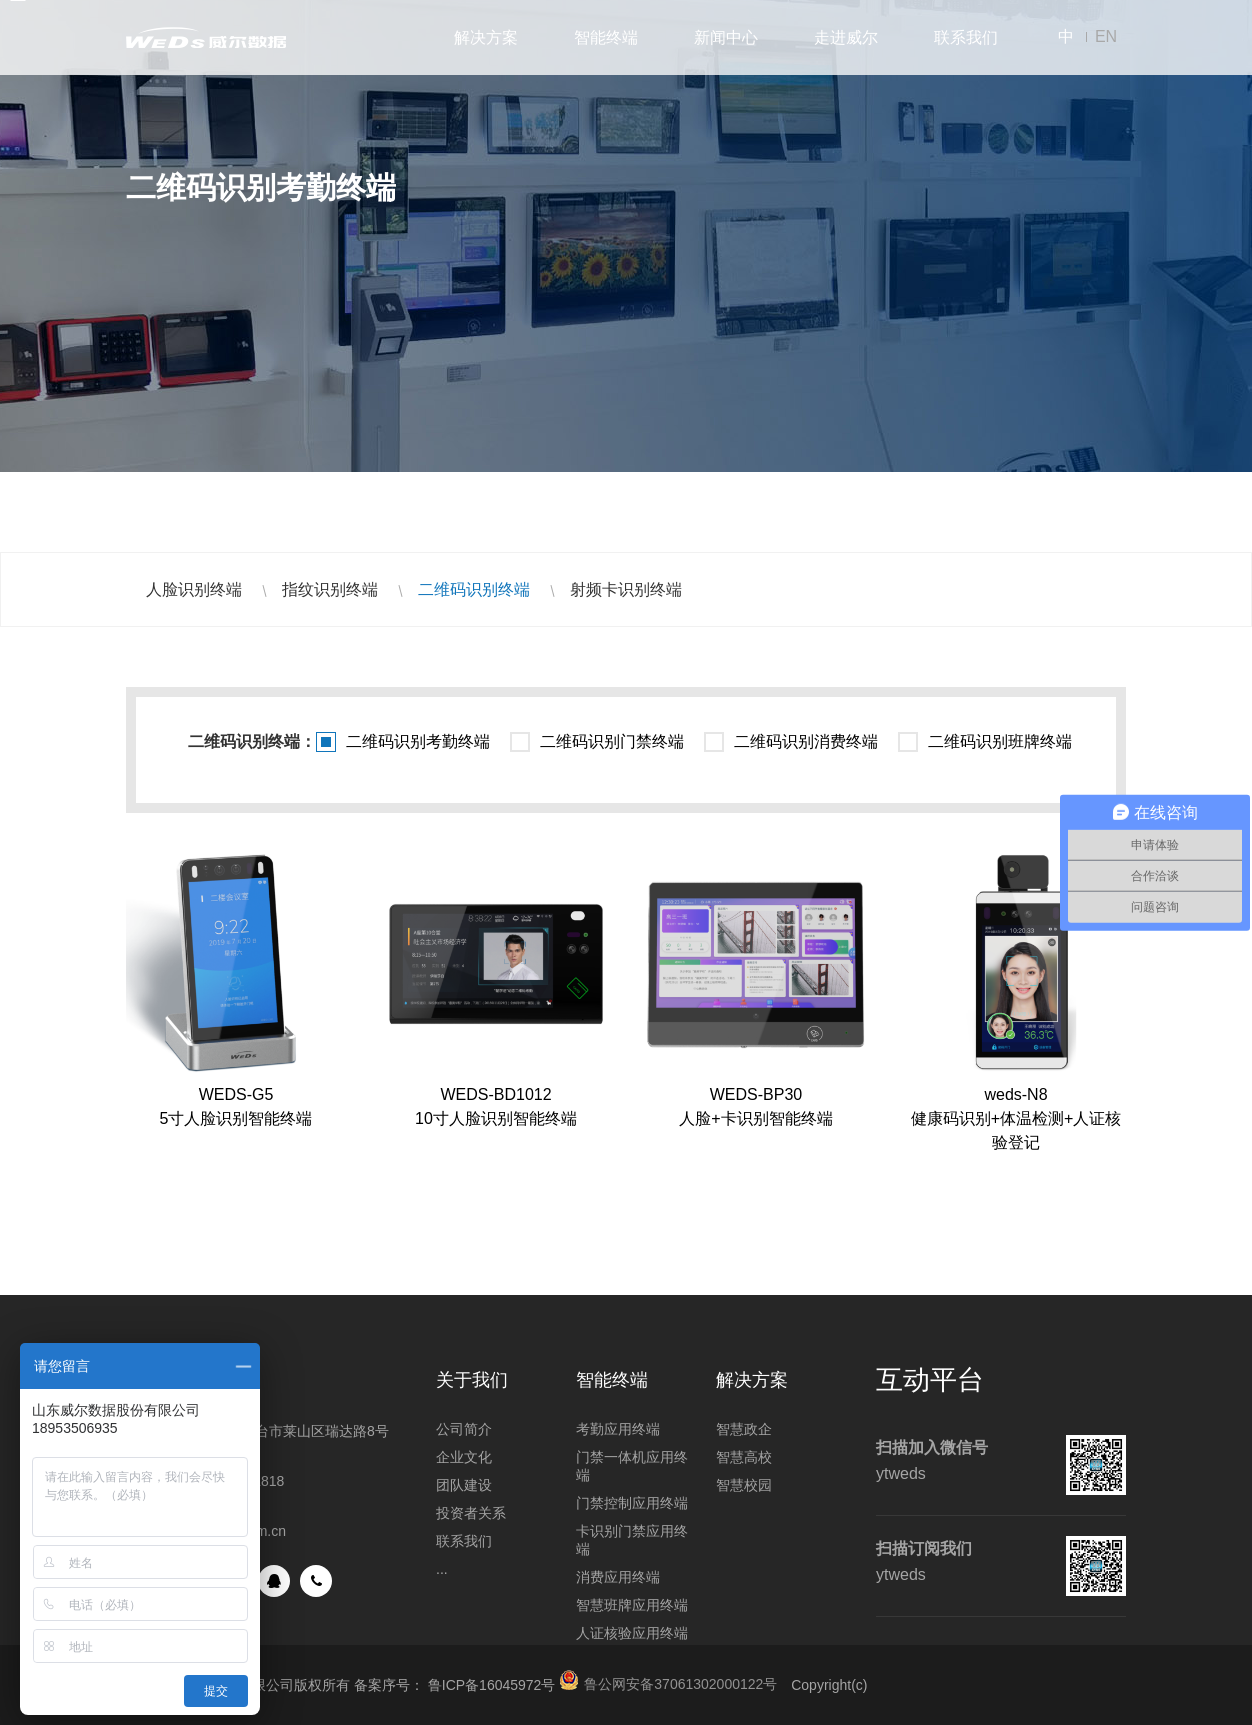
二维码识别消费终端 (806, 741)
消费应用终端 (618, 1577)
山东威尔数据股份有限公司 (206, 37)
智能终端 (606, 37)
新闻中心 (726, 37)
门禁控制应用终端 (632, 1503)
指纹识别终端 (330, 589)
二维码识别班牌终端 (1000, 741)
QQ (274, 1581)
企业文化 (464, 1457)
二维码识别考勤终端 (418, 741)
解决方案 (486, 37)
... (442, 1569)
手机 (316, 1581)
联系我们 (966, 37)
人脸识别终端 (194, 589)
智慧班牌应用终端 (632, 1605)
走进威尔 (846, 37)
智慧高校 (744, 1457)
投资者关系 (471, 1513)
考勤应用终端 (618, 1429)
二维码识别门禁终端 (612, 741)
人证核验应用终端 (632, 1633)
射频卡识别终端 (626, 589)
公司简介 (464, 1429)
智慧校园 (744, 1485)
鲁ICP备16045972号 (492, 1685)
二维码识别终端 (474, 589)
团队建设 (464, 1485)
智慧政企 (744, 1429)
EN (1106, 36)
